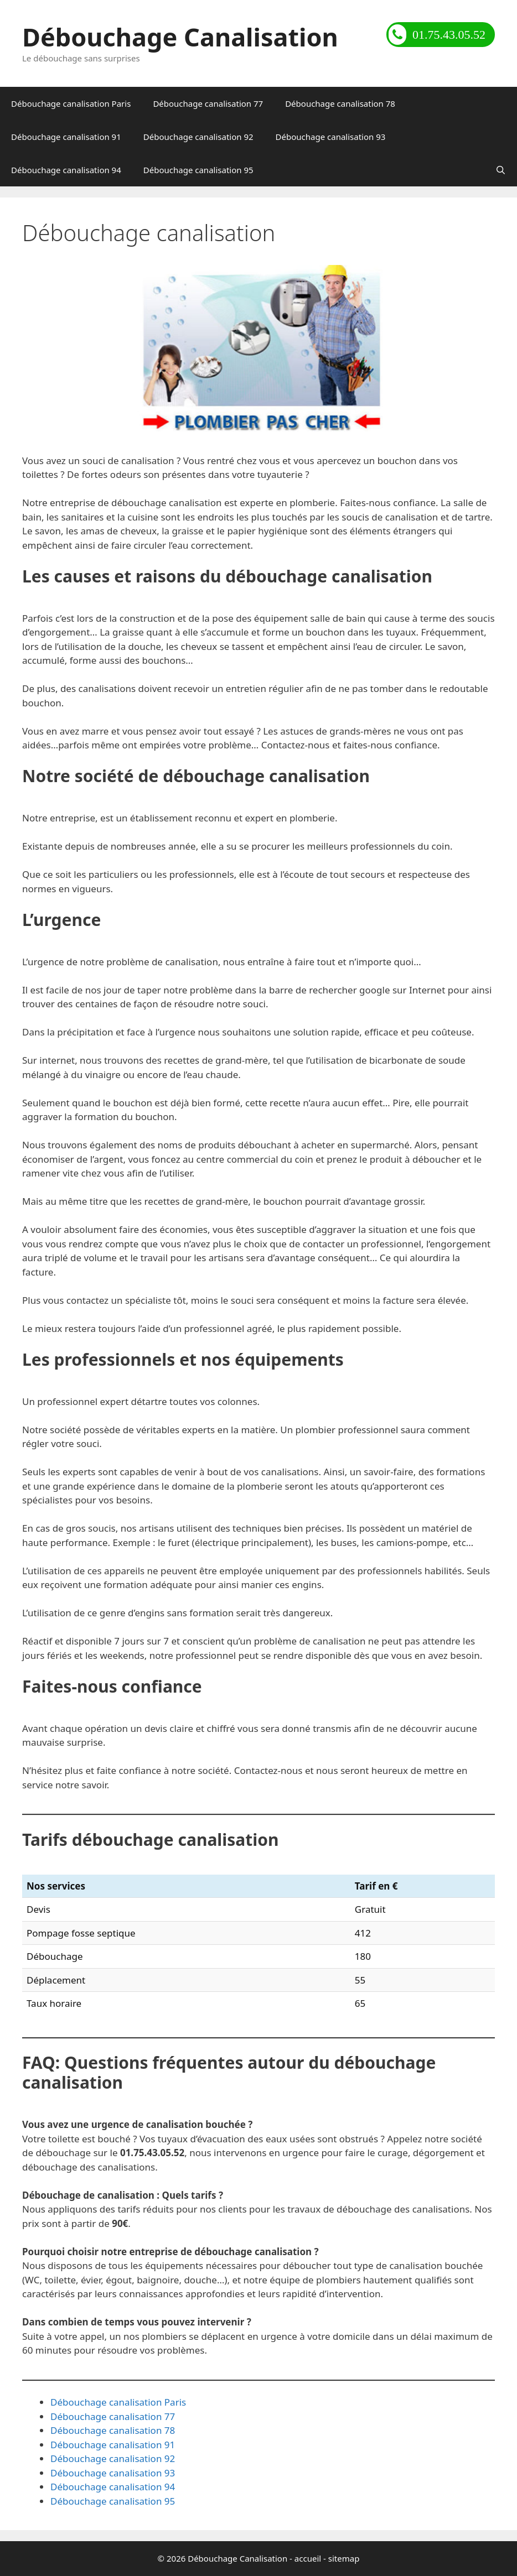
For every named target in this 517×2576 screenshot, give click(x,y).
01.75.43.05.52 (437, 34)
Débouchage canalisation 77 (208, 103)
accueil (307, 2558)
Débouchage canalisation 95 (198, 169)
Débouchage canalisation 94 (66, 169)
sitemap (344, 2558)
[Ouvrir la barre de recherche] (500, 169)
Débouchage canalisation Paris (71, 103)
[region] (258, 348)
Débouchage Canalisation (180, 37)
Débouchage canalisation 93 (331, 136)
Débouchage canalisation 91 (66, 136)
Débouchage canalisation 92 (198, 136)
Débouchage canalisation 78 (340, 103)
